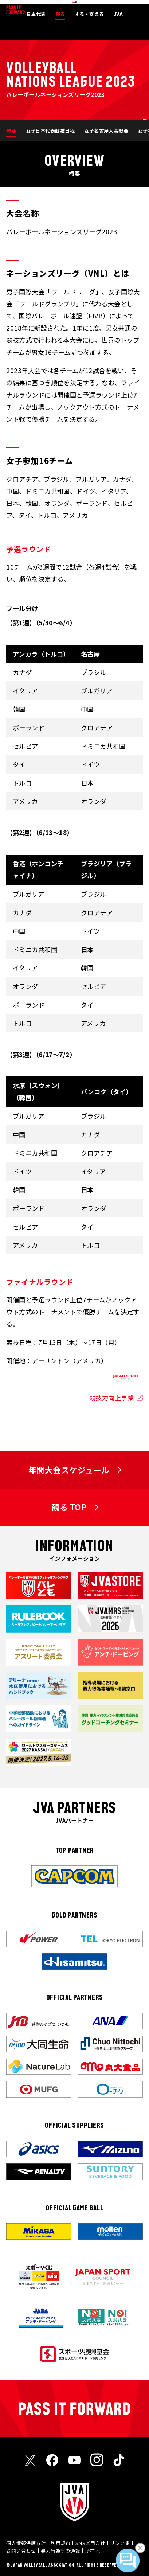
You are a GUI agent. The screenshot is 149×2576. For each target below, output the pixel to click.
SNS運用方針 (90, 2543)
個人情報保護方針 (26, 2543)
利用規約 (60, 2543)
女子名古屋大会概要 (106, 130)
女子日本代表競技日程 (50, 130)
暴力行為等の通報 (60, 2550)
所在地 (92, 2550)
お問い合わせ (21, 2550)
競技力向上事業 (111, 1397)
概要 (11, 130)
